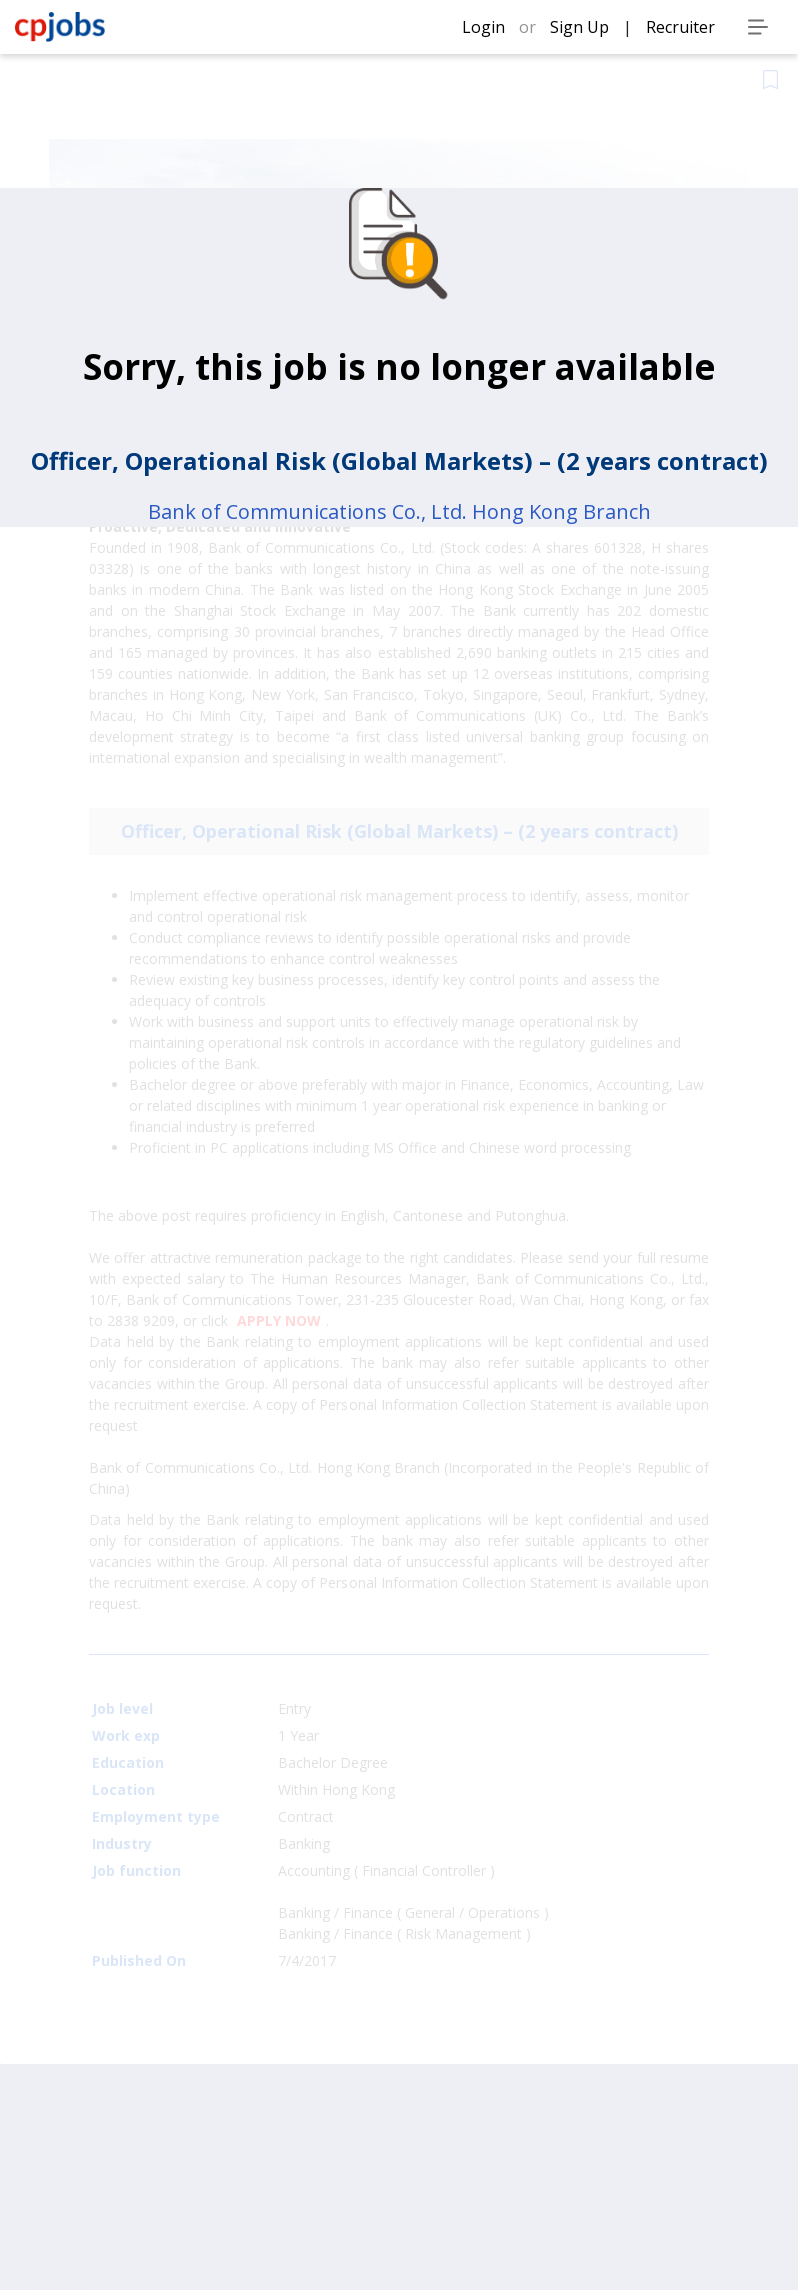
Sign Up (581, 27)
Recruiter (680, 27)
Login (485, 27)
